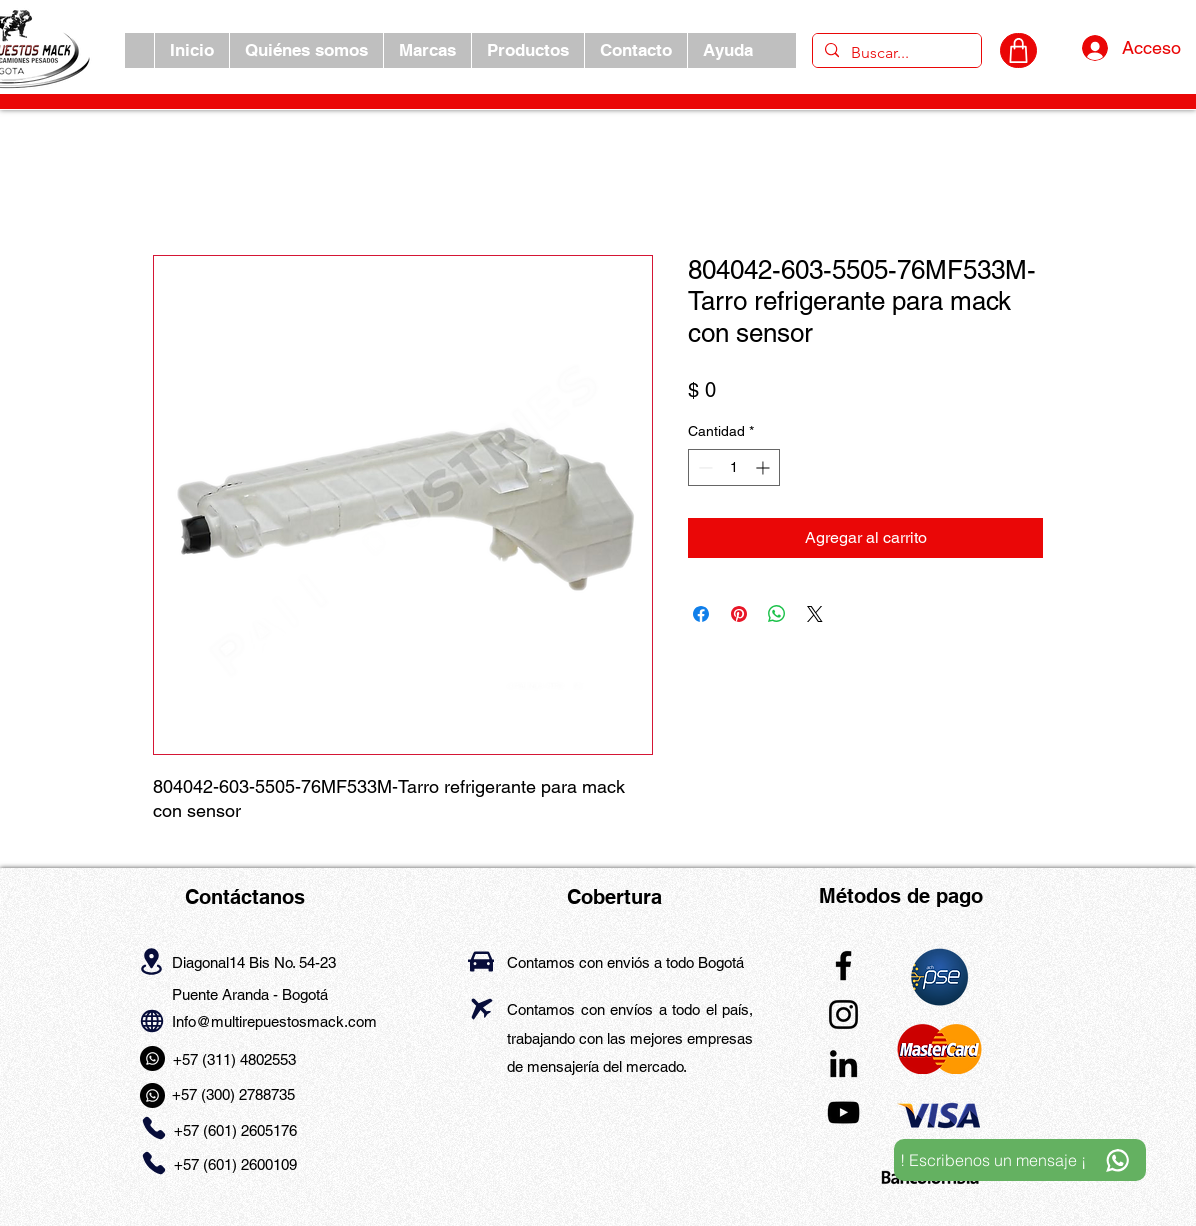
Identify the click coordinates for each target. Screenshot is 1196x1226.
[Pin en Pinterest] (739, 614)
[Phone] (153, 1128)
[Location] (151, 961)
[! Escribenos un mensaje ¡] (1020, 1160)
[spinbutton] (734, 467)
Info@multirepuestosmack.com (274, 1021)
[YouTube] (843, 1112)
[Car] (481, 961)
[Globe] (151, 1020)
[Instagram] (843, 1014)
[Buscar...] (895, 53)
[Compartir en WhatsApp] (777, 614)
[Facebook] (843, 965)
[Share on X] (815, 614)
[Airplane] (481, 1008)
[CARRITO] (1018, 50)
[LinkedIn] (843, 1063)
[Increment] (764, 467)
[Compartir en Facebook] (701, 614)
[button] (427, 50)
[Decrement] (703, 467)
